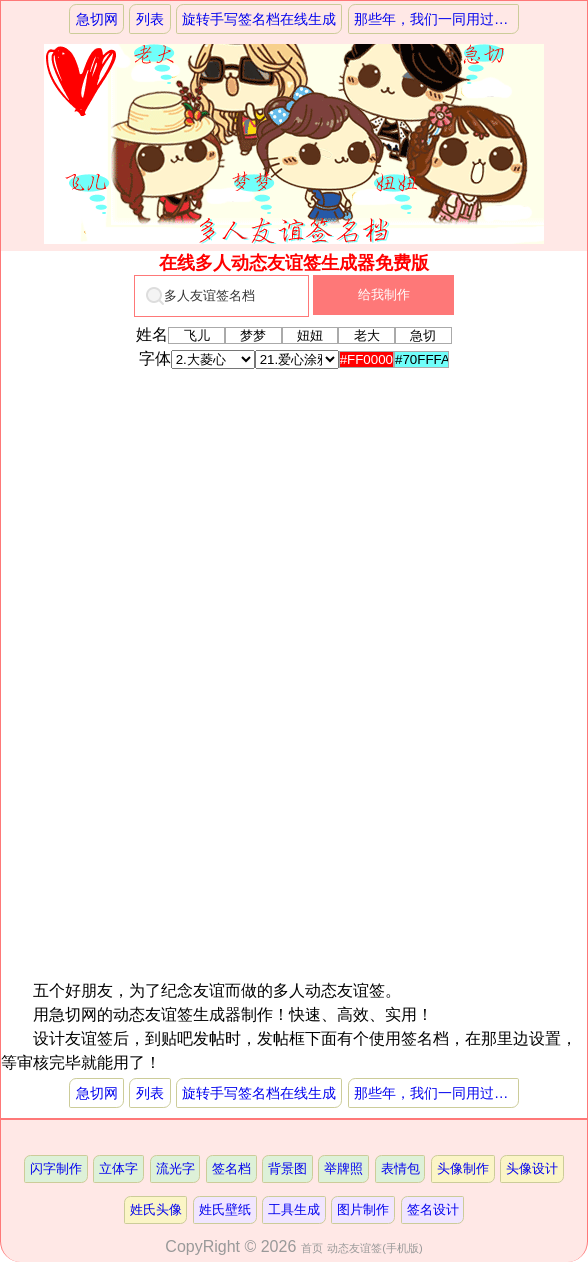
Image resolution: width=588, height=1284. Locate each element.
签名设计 (433, 1209)
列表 (150, 19)
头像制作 (463, 1168)
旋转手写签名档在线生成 (259, 19)
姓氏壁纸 (225, 1209)
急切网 (97, 19)
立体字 (118, 1168)
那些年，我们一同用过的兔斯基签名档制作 (436, 19)
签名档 (231, 1168)
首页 (312, 1248)
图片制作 (363, 1209)
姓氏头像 (156, 1209)
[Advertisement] (291, 559)
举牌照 (343, 1168)
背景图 (287, 1168)
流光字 (175, 1168)
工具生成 (294, 1209)
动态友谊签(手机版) (374, 1248)
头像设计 (532, 1168)
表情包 (400, 1168)
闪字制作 (56, 1168)
